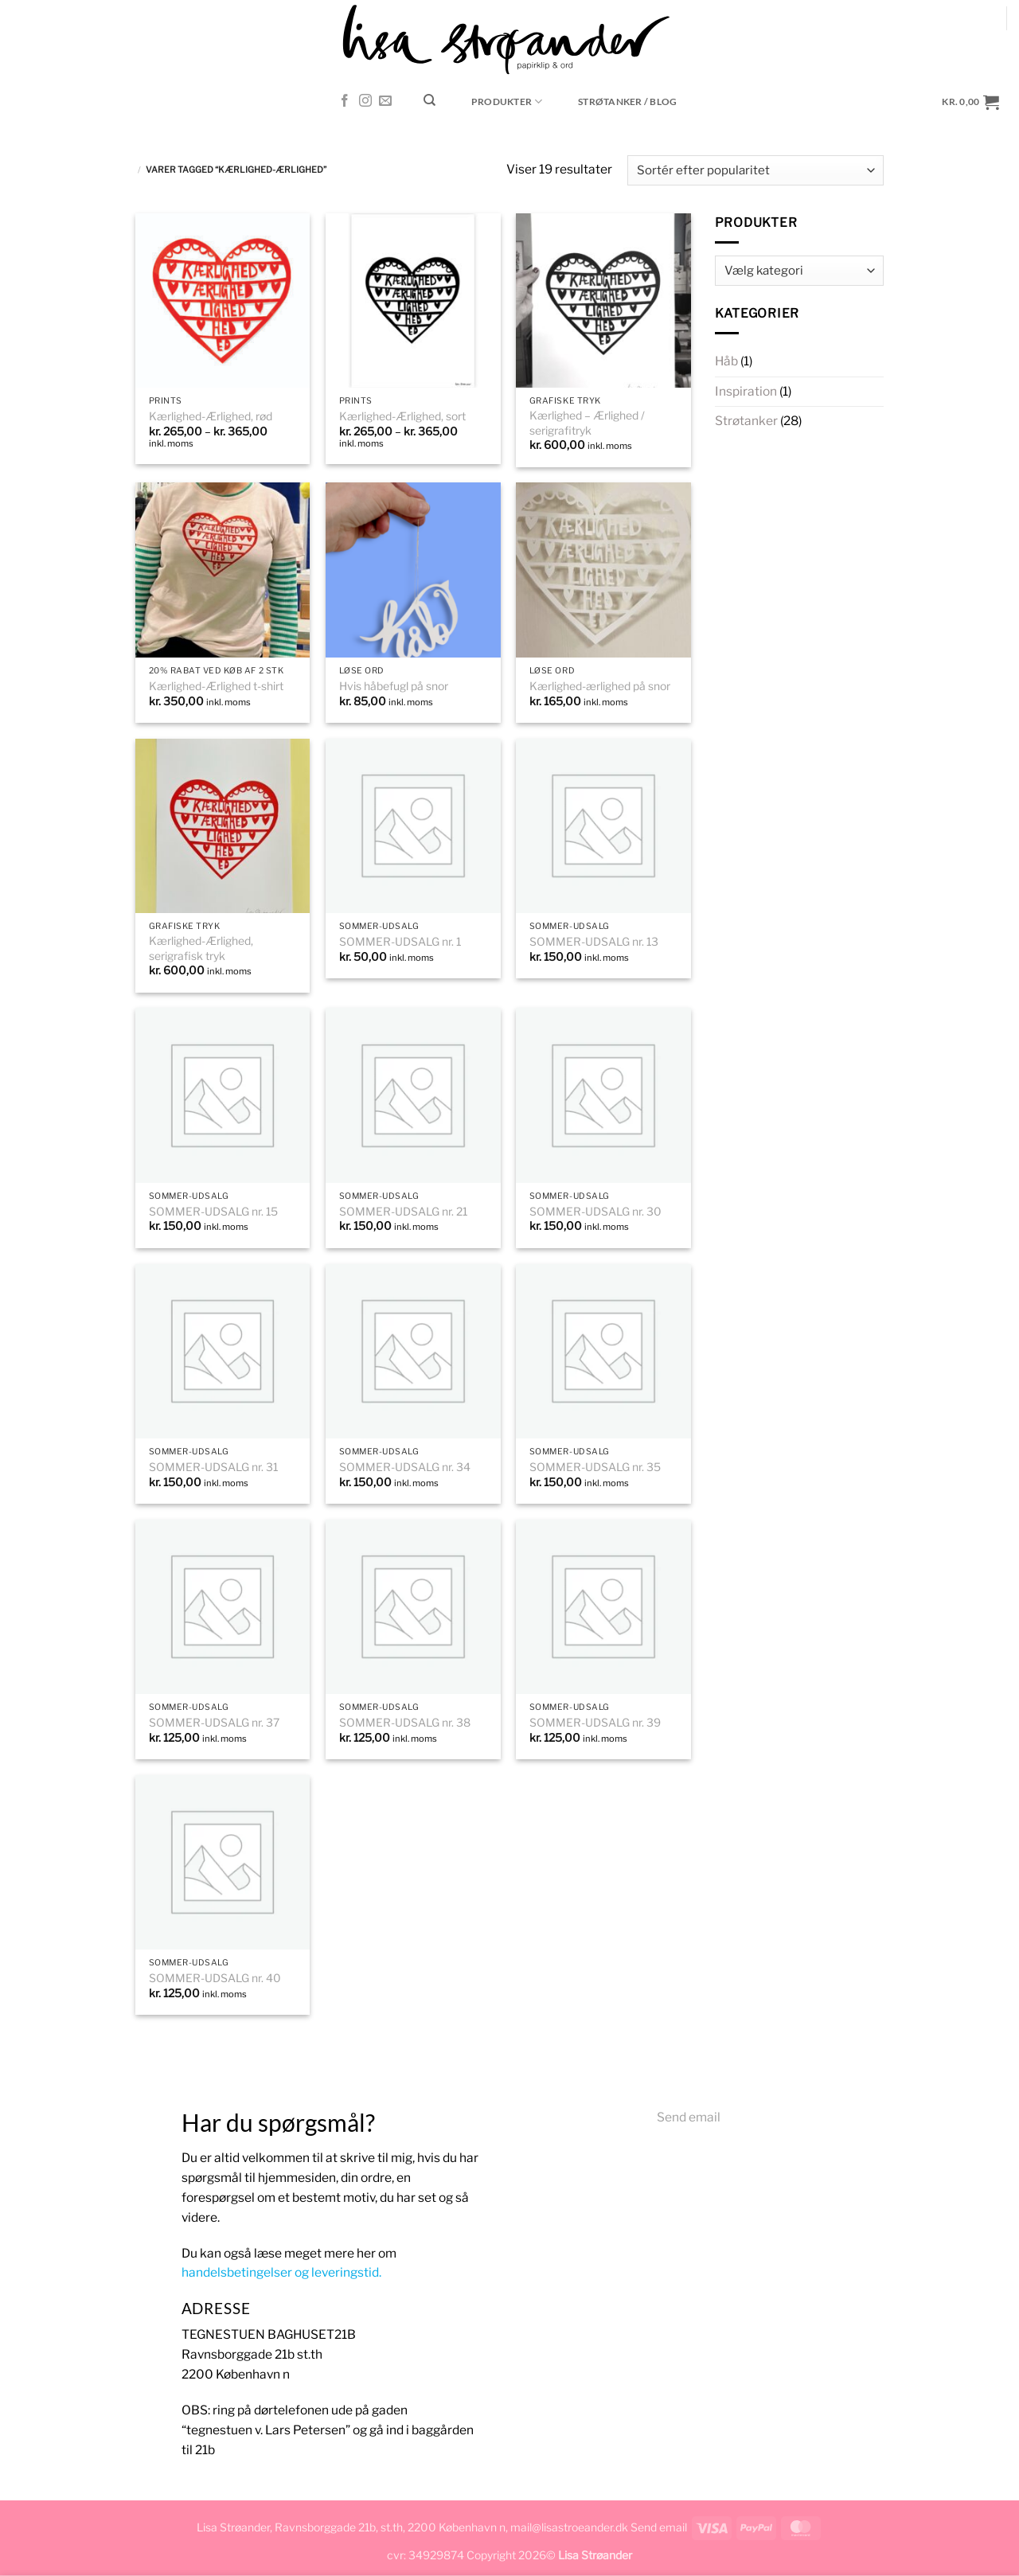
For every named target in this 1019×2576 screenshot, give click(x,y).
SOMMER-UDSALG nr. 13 (593, 941)
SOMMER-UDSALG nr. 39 (595, 1722)
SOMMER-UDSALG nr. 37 (214, 1722)
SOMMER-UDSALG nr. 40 (215, 1978)
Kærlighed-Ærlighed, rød (210, 416)
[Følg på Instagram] (365, 101)
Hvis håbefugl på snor (393, 686)
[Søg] (429, 100)
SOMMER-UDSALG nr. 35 (595, 1467)
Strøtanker (746, 420)
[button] (971, 101)
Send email (688, 2117)
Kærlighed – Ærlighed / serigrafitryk (587, 422)
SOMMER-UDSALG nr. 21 (403, 1211)
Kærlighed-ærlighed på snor (599, 686)
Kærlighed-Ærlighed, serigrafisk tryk (201, 948)
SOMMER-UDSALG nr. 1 (400, 941)
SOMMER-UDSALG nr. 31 (213, 1467)
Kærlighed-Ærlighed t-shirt (216, 686)
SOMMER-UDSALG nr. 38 (404, 1722)
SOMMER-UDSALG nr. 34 (404, 1467)
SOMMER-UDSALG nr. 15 (213, 1211)
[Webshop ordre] (755, 170)
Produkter (507, 101)
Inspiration (746, 391)
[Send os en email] (385, 101)
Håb (726, 361)
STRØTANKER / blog (627, 101)
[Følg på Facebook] (344, 101)
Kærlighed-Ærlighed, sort (402, 416)
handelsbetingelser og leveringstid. (281, 2272)
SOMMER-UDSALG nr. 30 (595, 1211)
